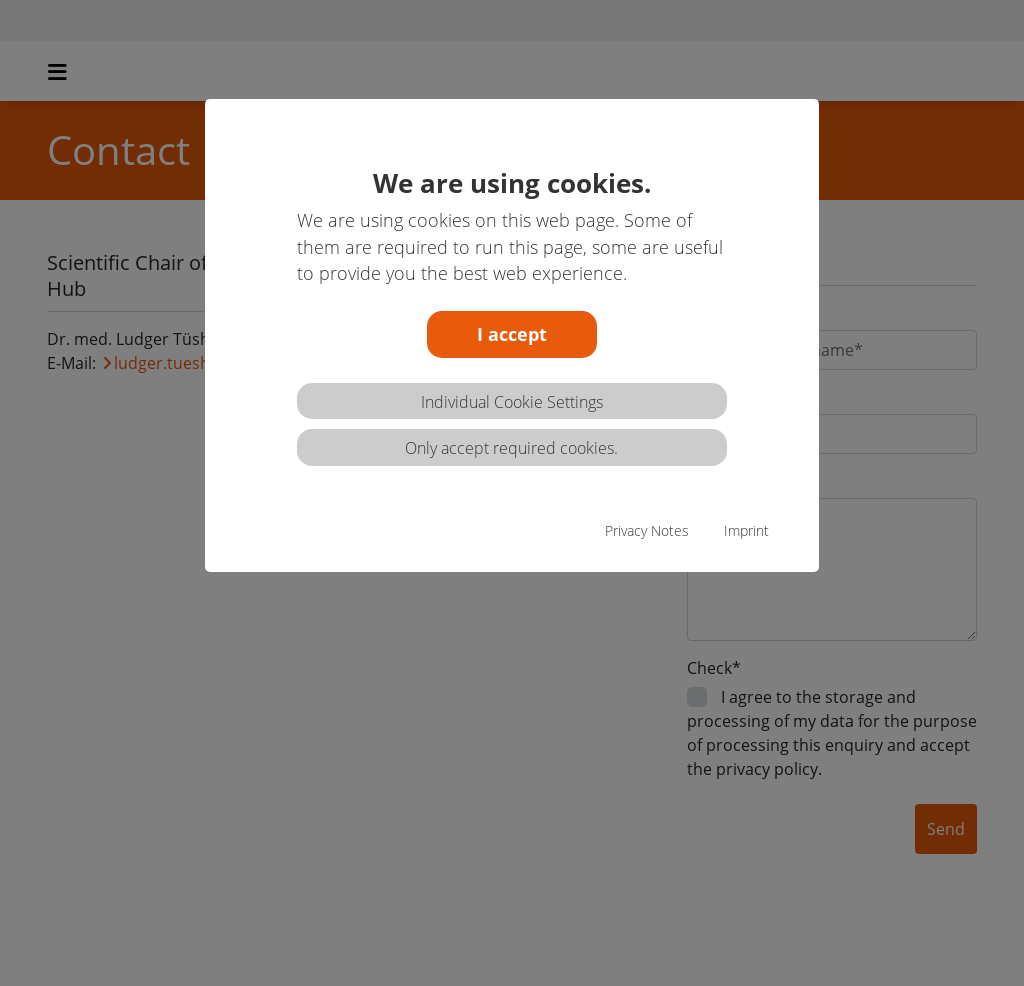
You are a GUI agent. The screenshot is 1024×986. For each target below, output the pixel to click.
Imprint (746, 530)
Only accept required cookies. (511, 448)
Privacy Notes (647, 530)
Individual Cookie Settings (512, 402)
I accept (512, 334)
